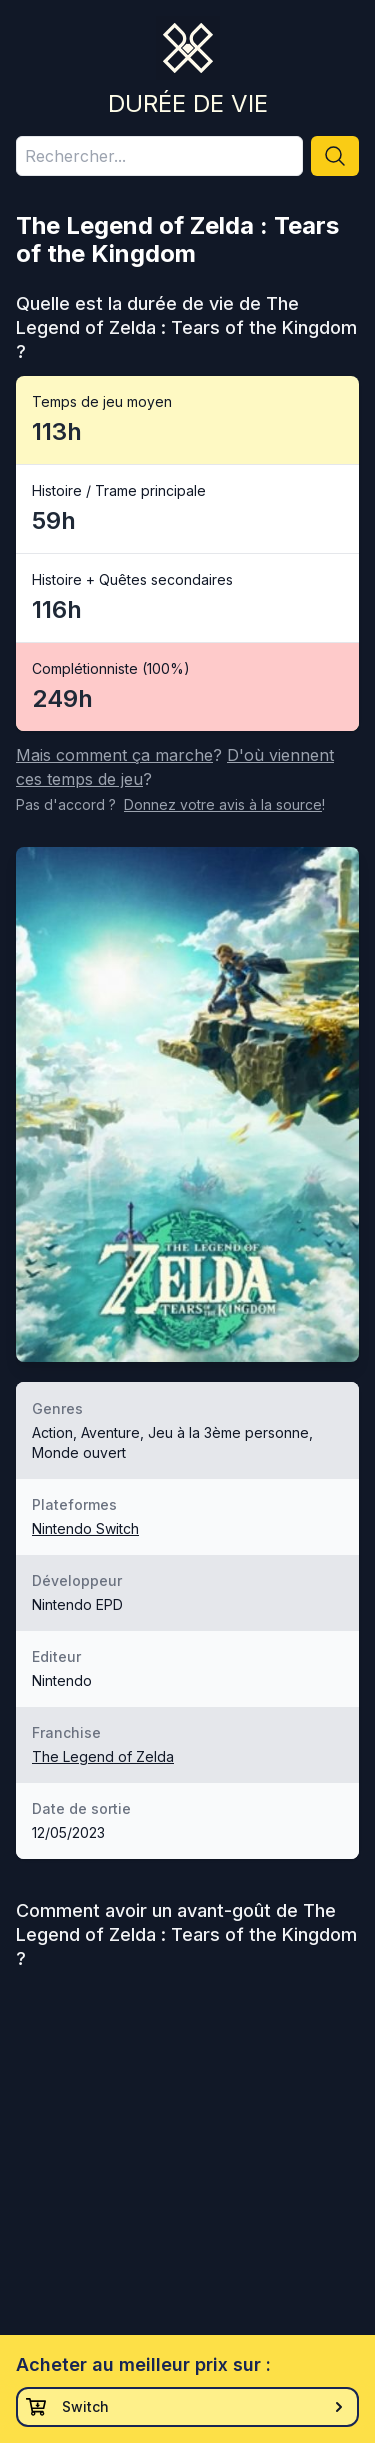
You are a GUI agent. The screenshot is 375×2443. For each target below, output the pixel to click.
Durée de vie (188, 103)
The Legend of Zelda (103, 1756)
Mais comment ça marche (114, 755)
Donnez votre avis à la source (223, 804)
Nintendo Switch (85, 1528)
